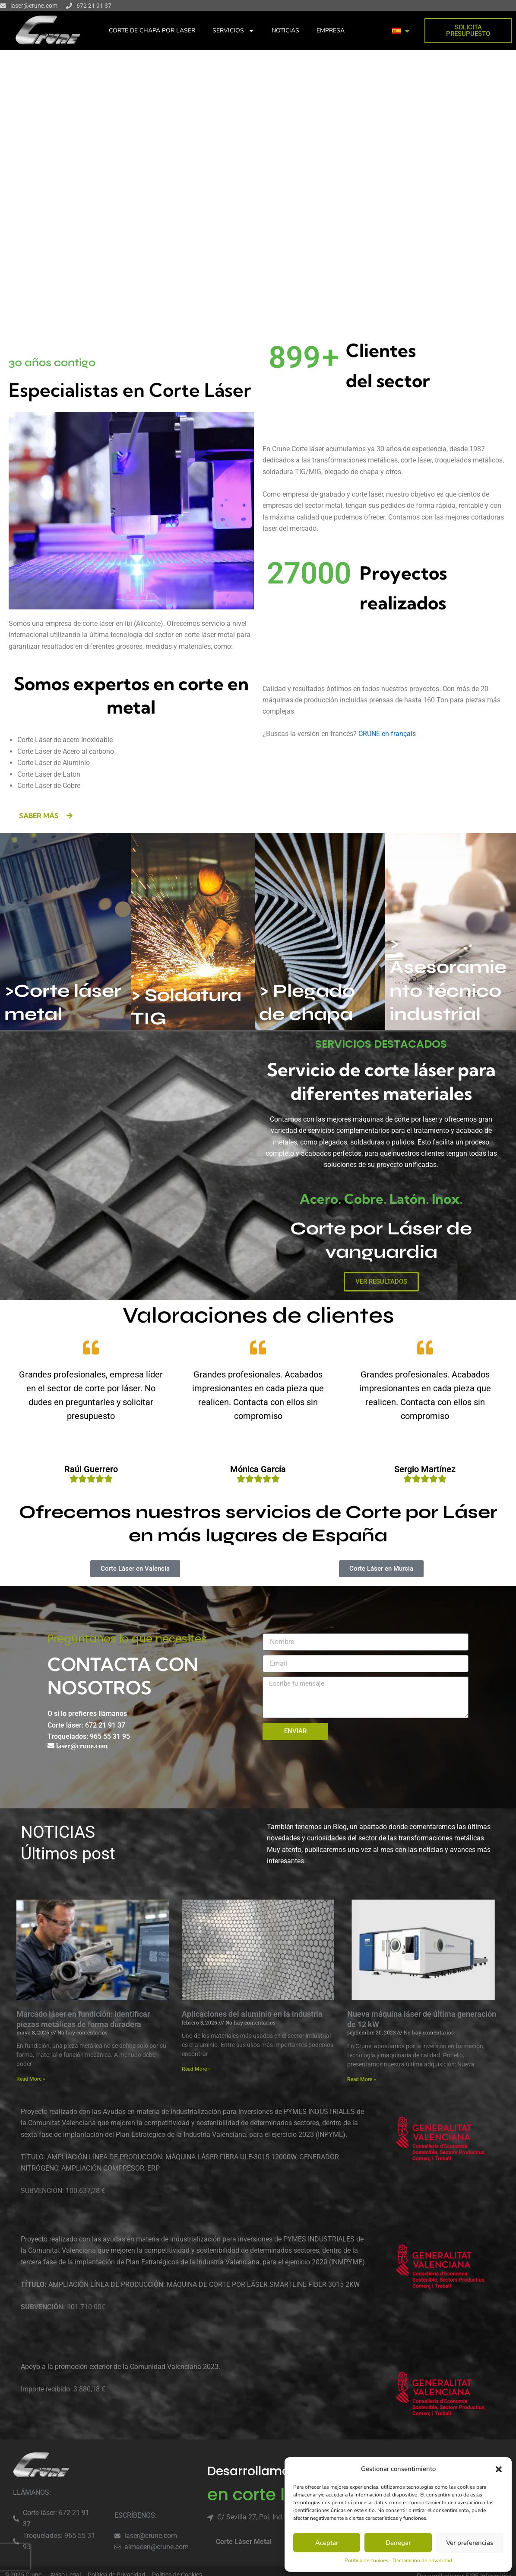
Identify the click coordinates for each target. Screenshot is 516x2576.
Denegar (398, 2542)
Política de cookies (366, 2560)
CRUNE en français (387, 734)
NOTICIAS (285, 30)
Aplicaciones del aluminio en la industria (252, 2013)
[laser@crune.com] (3, 6)
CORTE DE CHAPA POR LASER (152, 30)
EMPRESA (331, 30)
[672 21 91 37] (69, 6)
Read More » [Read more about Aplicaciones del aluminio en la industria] (196, 2069)
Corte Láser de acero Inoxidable (65, 740)
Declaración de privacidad (422, 2560)
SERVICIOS (233, 30)
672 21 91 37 (93, 5)
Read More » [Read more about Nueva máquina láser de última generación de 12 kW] (361, 2079)
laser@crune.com (33, 5)
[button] (498, 2469)
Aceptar (326, 2542)
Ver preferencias (469, 2542)
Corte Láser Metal (244, 2542)
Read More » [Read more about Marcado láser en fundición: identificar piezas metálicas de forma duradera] (30, 2079)
